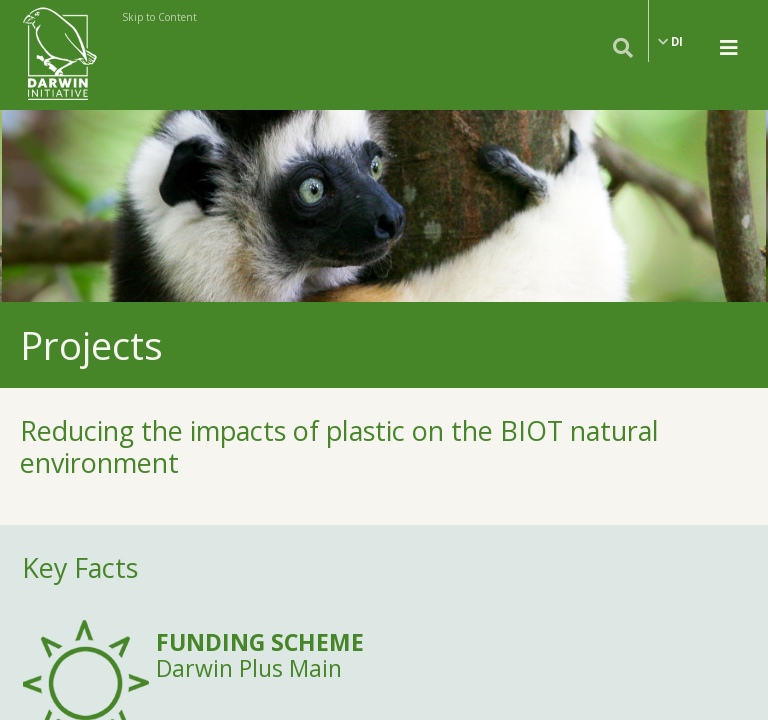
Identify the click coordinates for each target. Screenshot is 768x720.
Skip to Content (159, 17)
